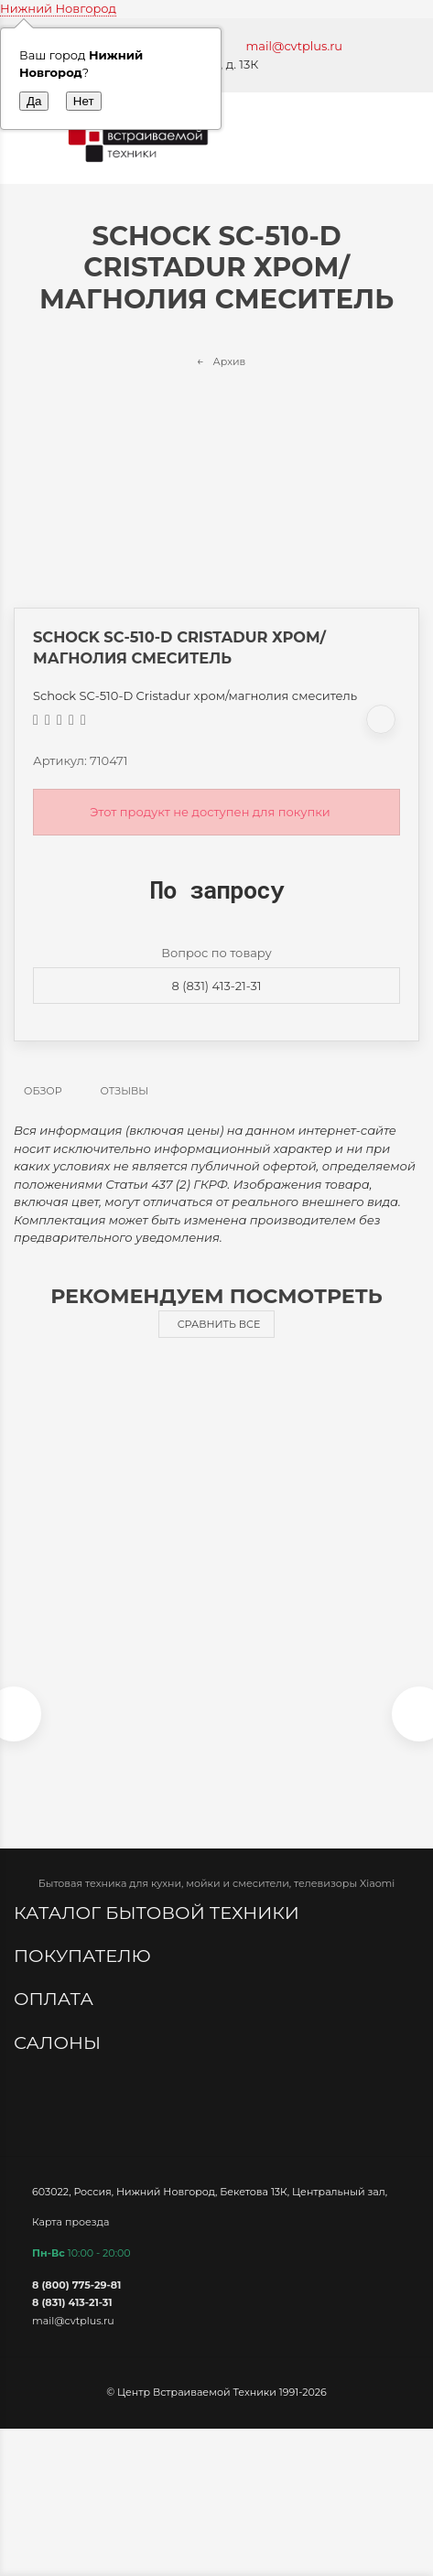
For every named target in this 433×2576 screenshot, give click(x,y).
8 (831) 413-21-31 (217, 985)
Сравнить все (219, 1324)
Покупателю (85, 1956)
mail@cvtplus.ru (294, 45)
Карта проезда (70, 2221)
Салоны (59, 2042)
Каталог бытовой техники (159, 1913)
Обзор (43, 1090)
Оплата (56, 1999)
